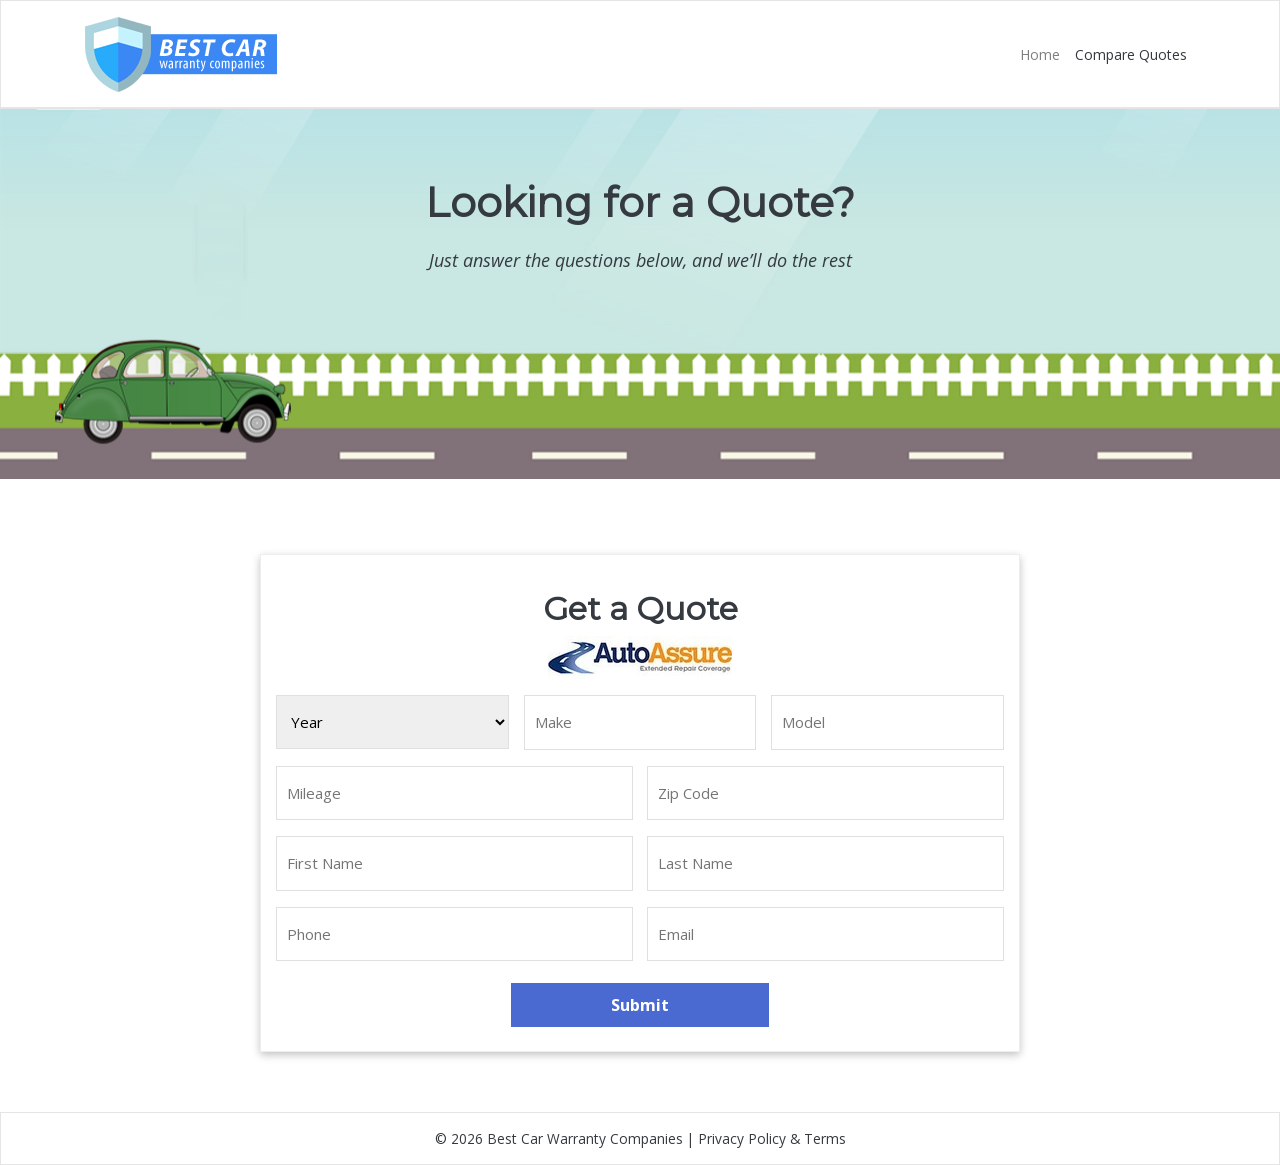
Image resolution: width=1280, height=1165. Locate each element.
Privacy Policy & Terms (772, 1138)
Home (1040, 54)
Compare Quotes (1131, 54)
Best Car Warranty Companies (585, 1138)
